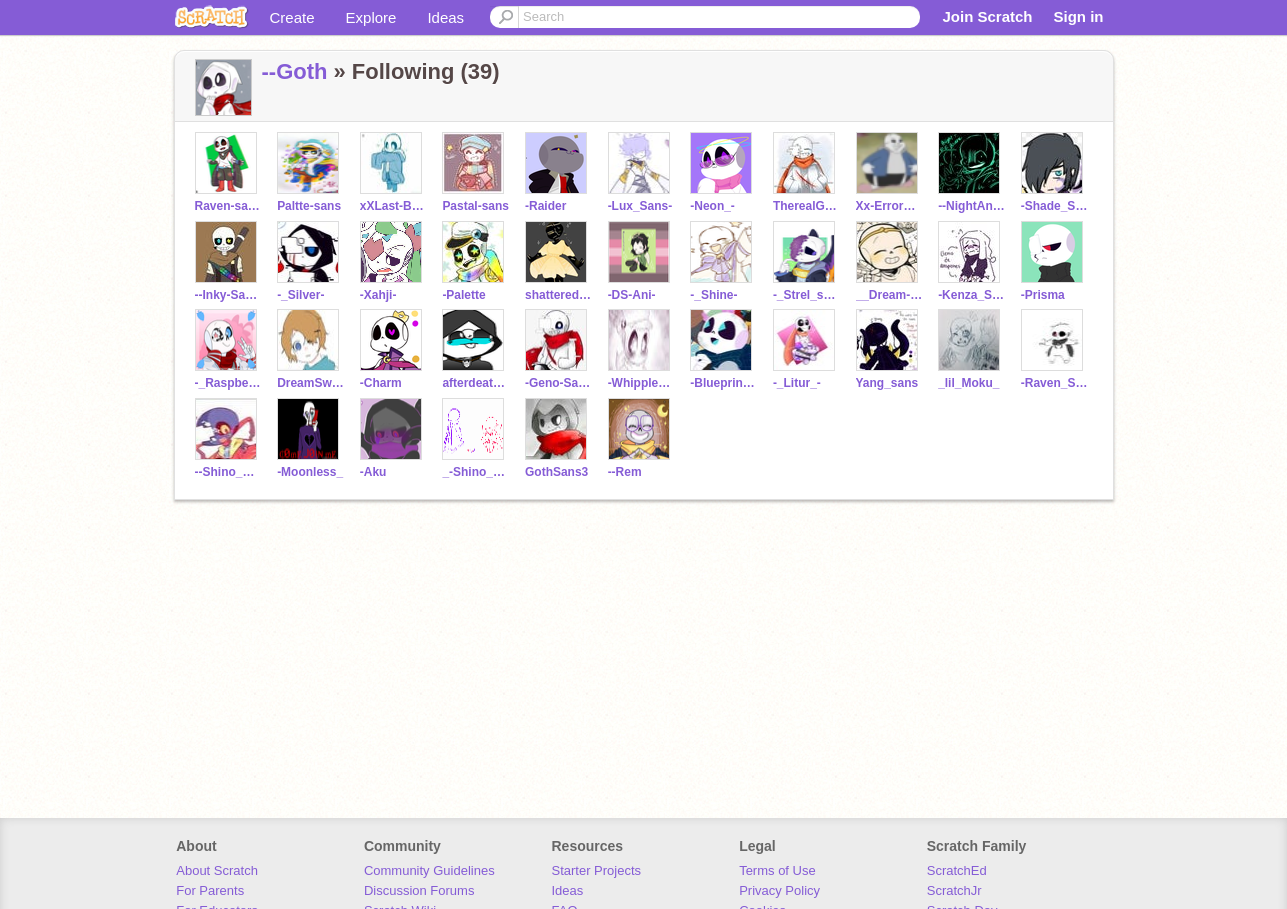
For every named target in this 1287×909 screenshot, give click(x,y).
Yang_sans (887, 383)
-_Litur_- (797, 383)
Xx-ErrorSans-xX (889, 206)
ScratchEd (957, 870)
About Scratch (217, 870)
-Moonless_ (310, 472)
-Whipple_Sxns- (641, 383)
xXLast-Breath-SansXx (393, 206)
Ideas (445, 17)
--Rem (625, 472)
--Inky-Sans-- (228, 295)
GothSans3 (556, 472)
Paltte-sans (309, 206)
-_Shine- (713, 295)
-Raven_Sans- (1054, 383)
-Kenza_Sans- (971, 295)
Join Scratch (987, 16)
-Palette (463, 295)
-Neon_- (712, 206)
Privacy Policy (779, 890)
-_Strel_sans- (806, 295)
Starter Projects (597, 870)
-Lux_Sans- (640, 206)
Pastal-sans (475, 206)
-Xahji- (378, 295)
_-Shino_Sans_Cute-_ (475, 472)
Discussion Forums (419, 890)
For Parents (210, 890)
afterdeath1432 (475, 383)
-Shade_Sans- (1054, 206)
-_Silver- (300, 295)
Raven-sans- (228, 206)
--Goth (295, 71)
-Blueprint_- (723, 383)
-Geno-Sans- (558, 383)
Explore (371, 17)
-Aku (373, 472)
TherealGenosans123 (806, 206)
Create (292, 17)
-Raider (545, 206)
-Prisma (1043, 295)
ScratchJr (954, 890)
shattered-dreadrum (558, 295)
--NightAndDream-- (971, 206)
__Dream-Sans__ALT (889, 295)
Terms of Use (777, 870)
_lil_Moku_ (968, 383)
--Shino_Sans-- (228, 472)
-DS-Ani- (632, 295)
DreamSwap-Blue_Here (310, 383)
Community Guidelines (429, 870)
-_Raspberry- (228, 383)
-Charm (381, 383)
